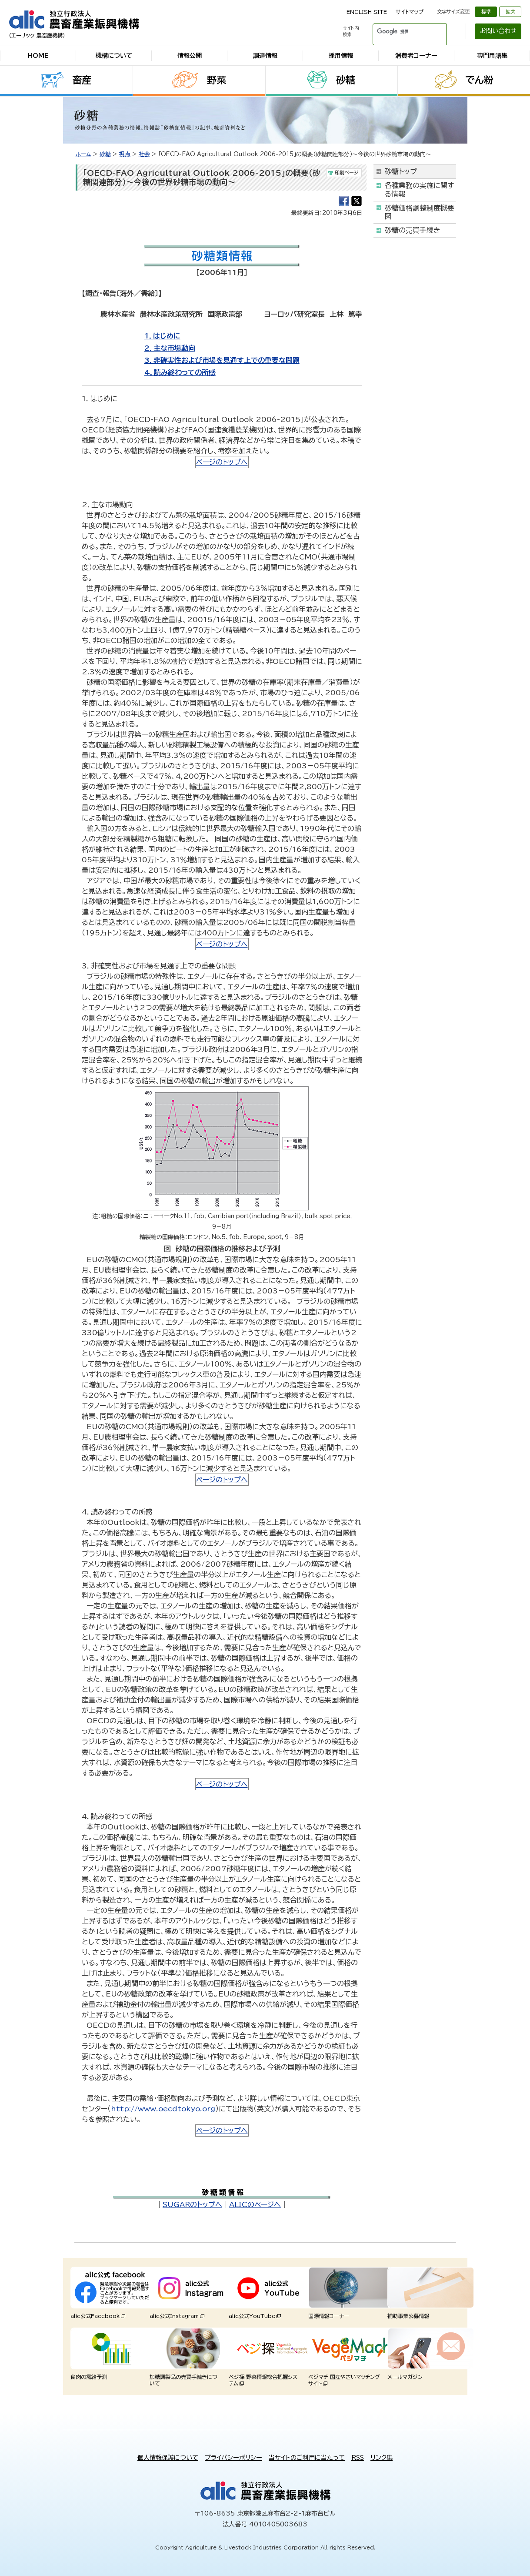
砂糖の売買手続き (412, 230)
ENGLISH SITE (367, 11)
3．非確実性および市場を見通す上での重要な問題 (222, 360)
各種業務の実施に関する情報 (419, 189)
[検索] (399, 31)
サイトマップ (409, 11)
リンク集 (381, 2458)
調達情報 (265, 56)
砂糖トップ (401, 171)
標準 (486, 11)
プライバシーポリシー (233, 2458)
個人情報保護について (167, 2458)
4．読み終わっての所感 (180, 372)
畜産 (81, 80)
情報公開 (189, 56)
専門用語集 (492, 56)
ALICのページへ (255, 2204)
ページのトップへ (222, 462)
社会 (144, 154)
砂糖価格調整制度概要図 (419, 212)
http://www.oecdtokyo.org (163, 2108)
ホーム (83, 154)
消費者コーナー (416, 56)
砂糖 (345, 80)
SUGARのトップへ (192, 2204)
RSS (357, 2458)
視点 (124, 154)
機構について (114, 56)
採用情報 (341, 56)
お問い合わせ (498, 31)
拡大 (510, 11)
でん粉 (479, 80)
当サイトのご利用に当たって (307, 2458)
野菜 (216, 80)
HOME (38, 56)
